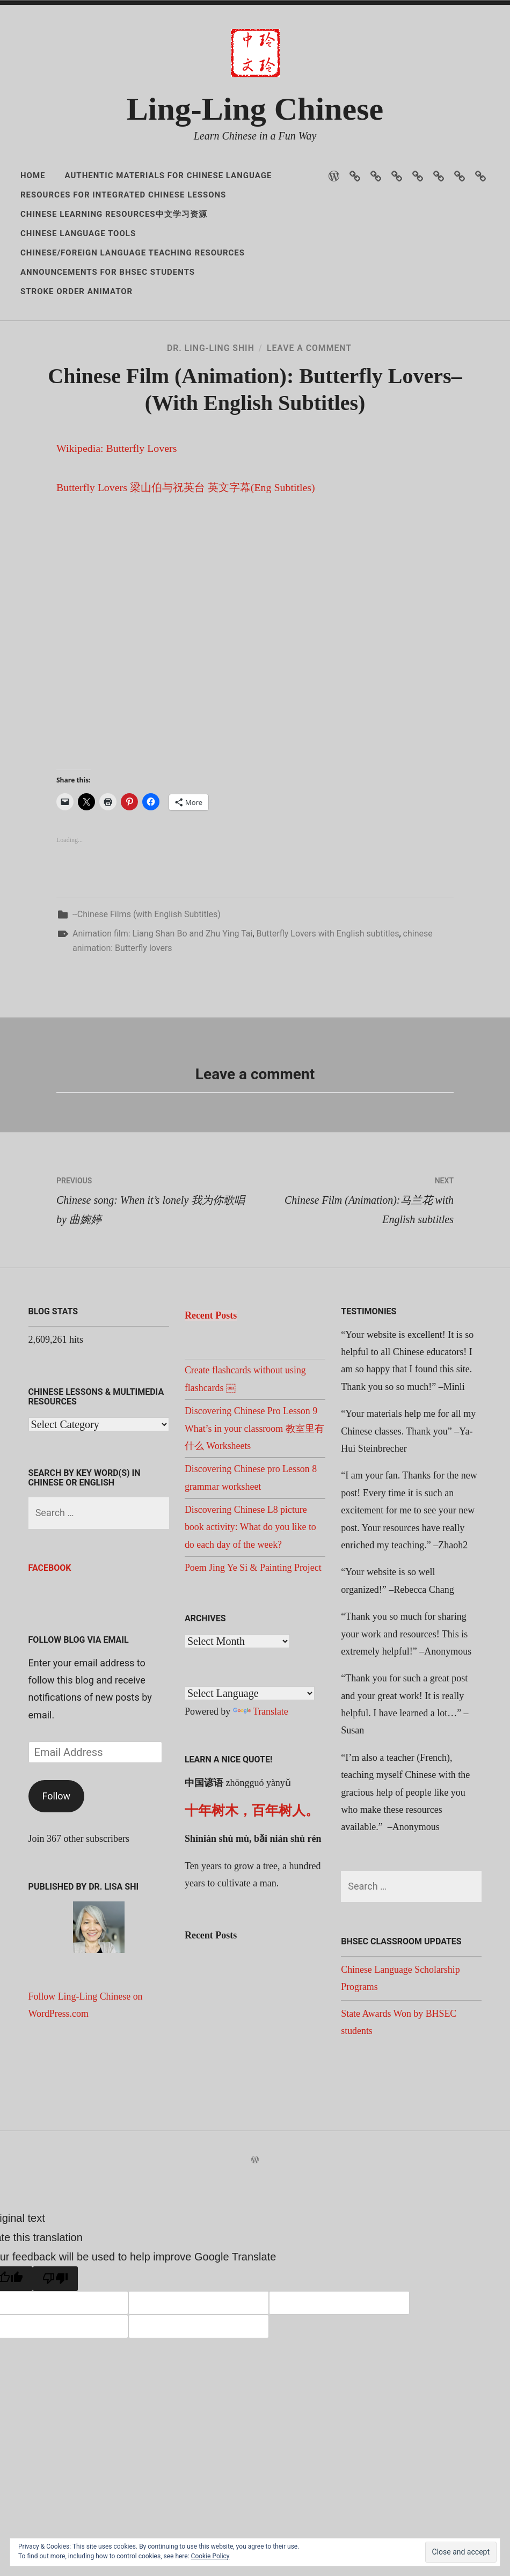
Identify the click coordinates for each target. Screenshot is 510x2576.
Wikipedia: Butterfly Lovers (117, 543)
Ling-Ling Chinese (255, 109)
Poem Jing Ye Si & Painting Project (254, 1661)
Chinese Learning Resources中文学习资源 (113, 214)
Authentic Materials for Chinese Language (168, 175)
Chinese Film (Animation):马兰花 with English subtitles (354, 1291)
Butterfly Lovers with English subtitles (328, 1027)
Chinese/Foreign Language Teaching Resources (132, 253)
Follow (56, 1890)
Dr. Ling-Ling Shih (210, 364)
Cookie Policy (210, 2556)
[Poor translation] (55, 2372)
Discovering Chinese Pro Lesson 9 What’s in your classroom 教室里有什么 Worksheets (255, 1522)
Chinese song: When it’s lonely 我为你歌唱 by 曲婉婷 (155, 1291)
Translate (260, 1804)
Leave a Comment (310, 364)
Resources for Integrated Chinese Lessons (123, 195)
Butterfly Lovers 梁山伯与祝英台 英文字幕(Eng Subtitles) (186, 582)
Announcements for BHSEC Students (107, 272)
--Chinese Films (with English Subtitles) (146, 1008)
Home (33, 175)
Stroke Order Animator (76, 291)
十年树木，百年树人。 (252, 1904)
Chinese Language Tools (78, 233)
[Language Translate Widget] (250, 1787)
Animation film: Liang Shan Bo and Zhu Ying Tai (162, 1027)
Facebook (49, 1662)
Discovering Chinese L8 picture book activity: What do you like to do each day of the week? (251, 1621)
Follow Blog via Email (78, 1734)
